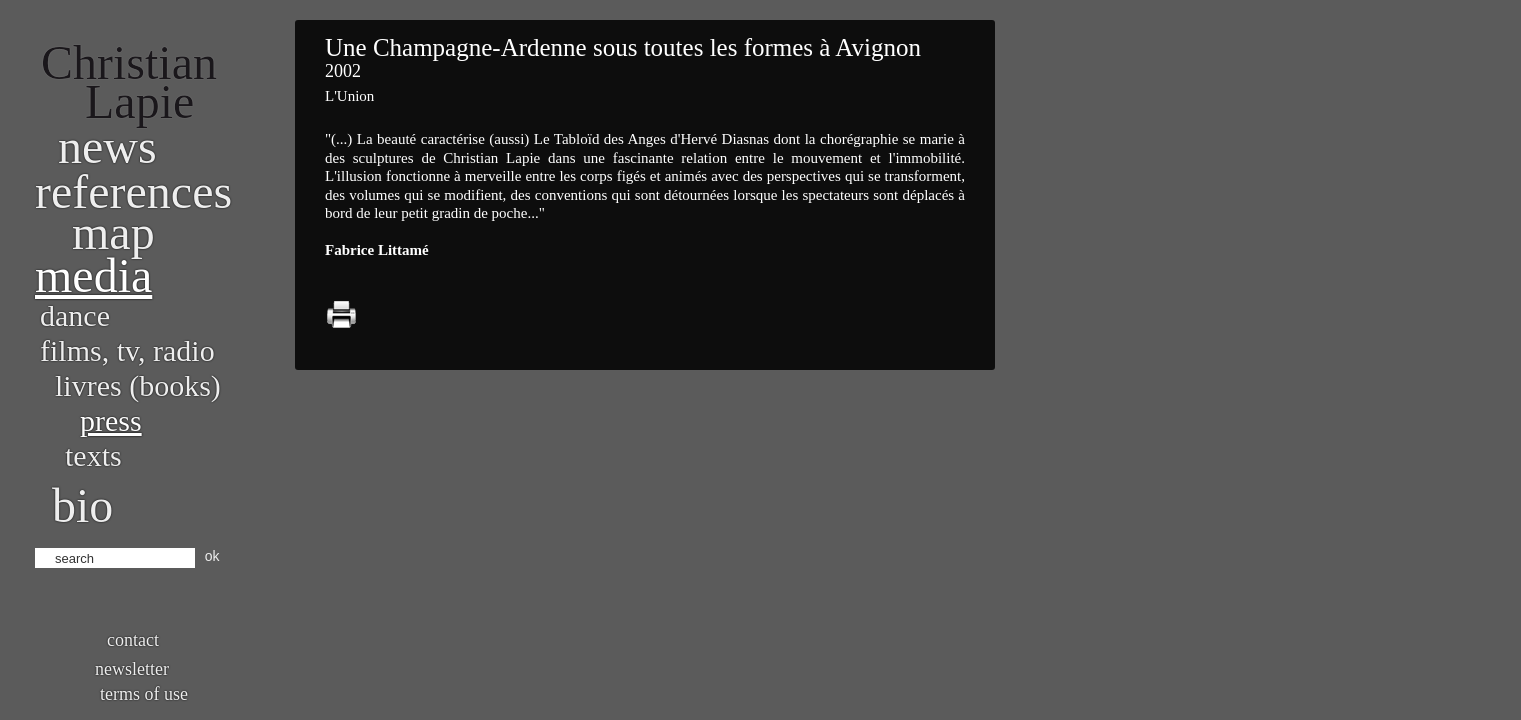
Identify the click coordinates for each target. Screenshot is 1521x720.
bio (82, 505)
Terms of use (144, 694)
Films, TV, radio (127, 350)
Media (93, 275)
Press (111, 420)
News (107, 146)
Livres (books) (138, 385)
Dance (75, 315)
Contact (133, 640)
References (133, 191)
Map (113, 232)
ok (212, 556)
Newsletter (132, 669)
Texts (93, 455)
